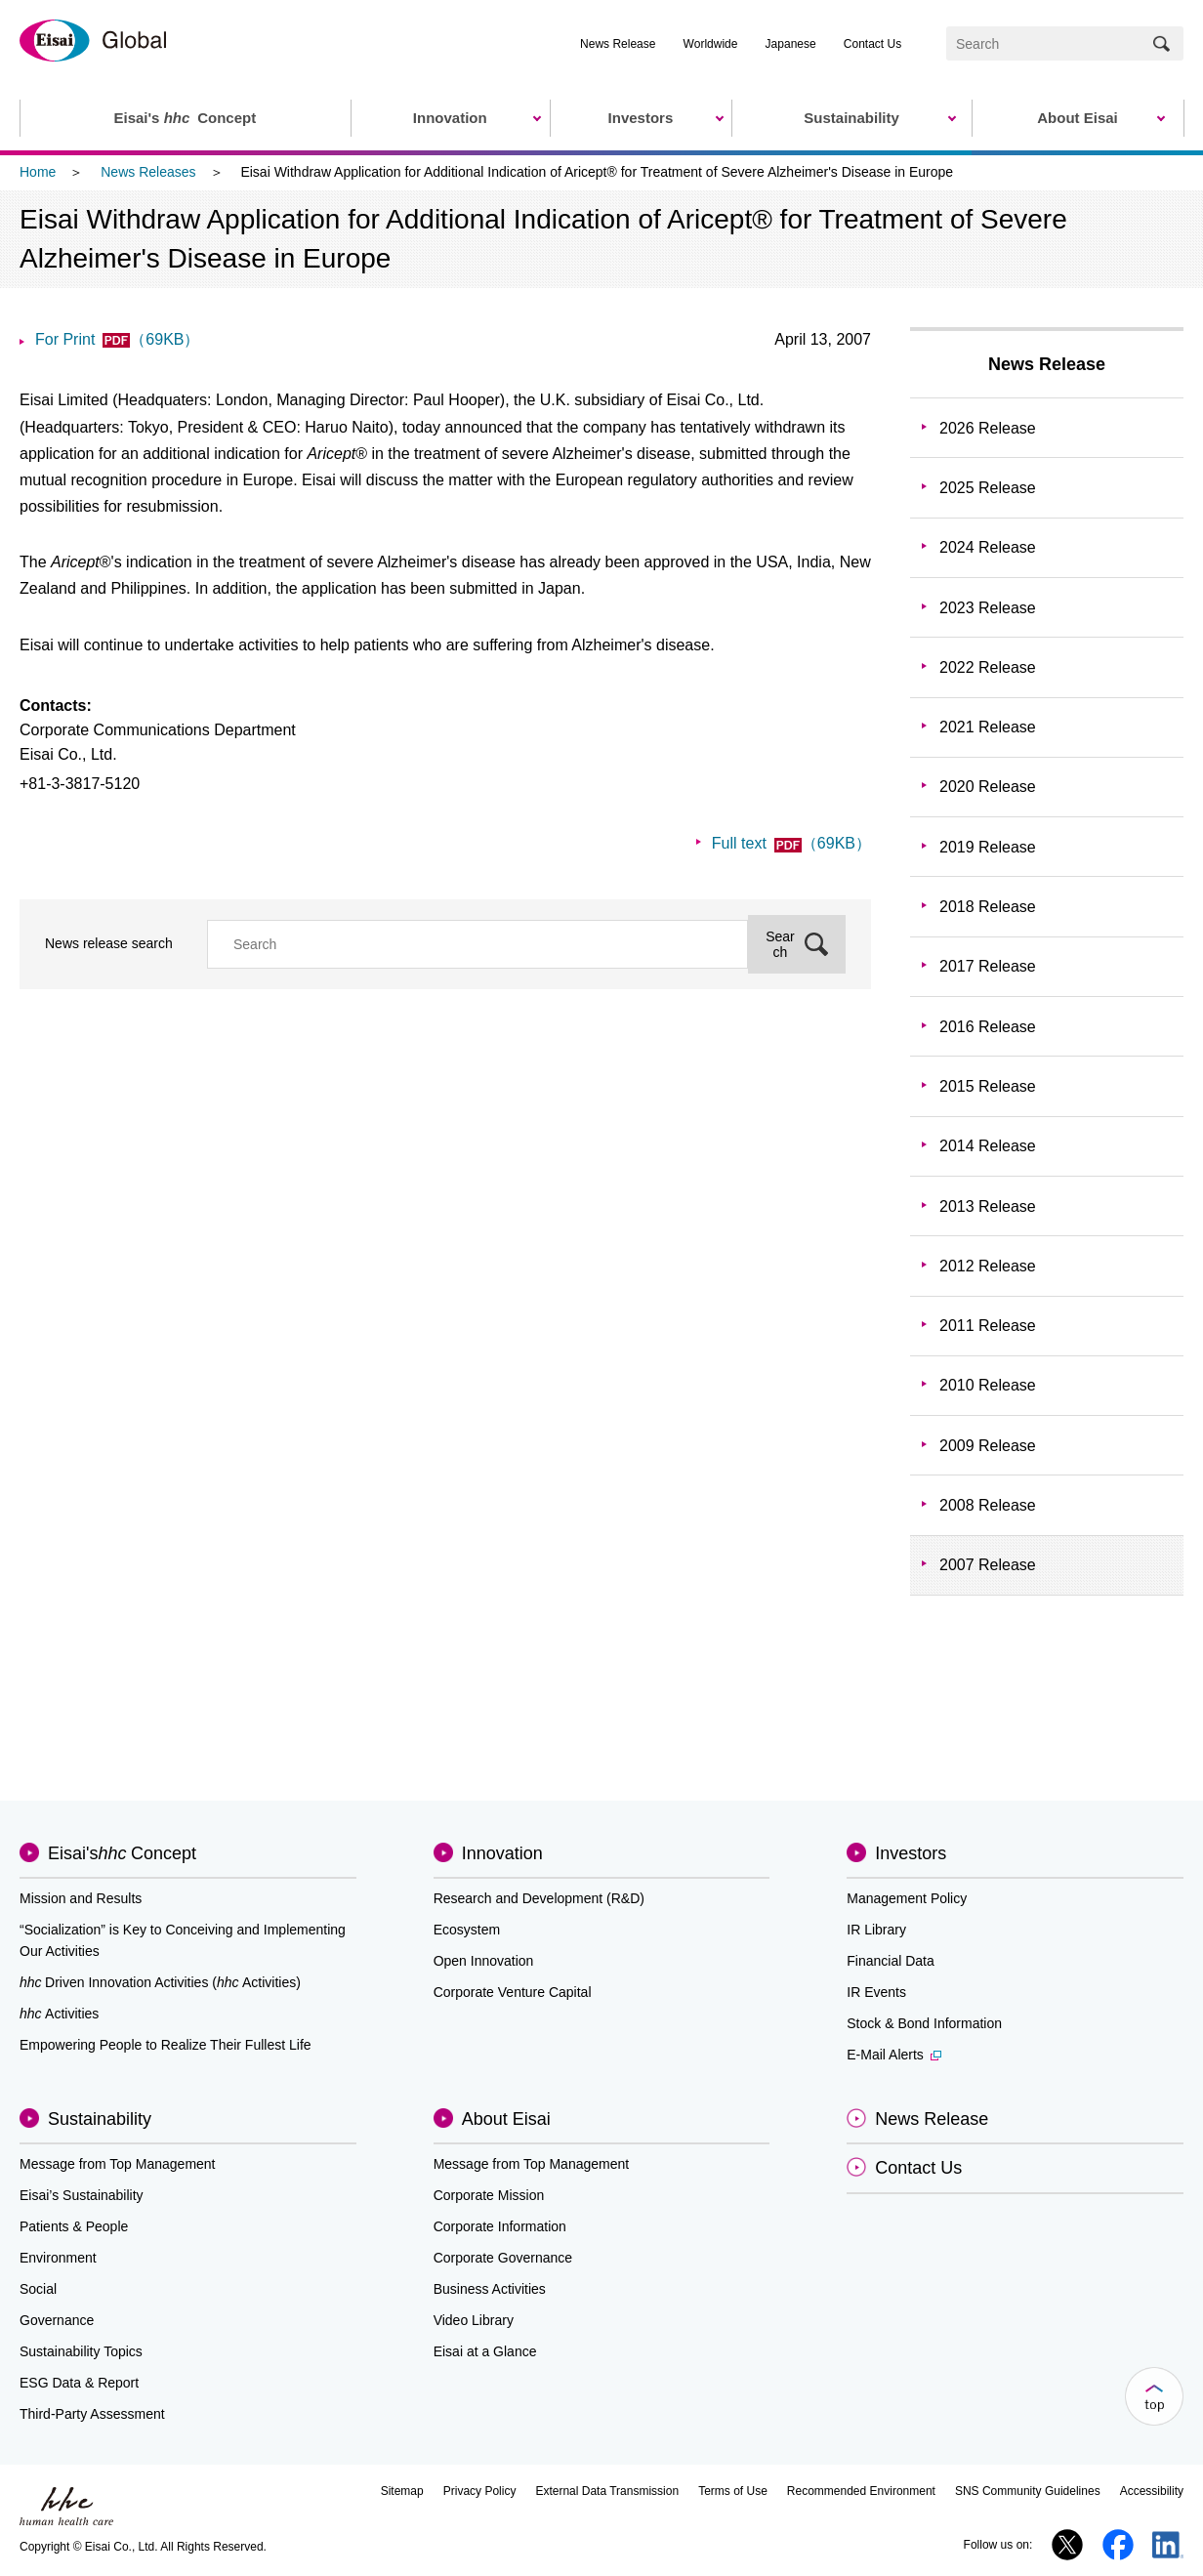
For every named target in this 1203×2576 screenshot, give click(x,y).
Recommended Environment (861, 2491)
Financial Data (890, 1961)
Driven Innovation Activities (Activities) (160, 1982)
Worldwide (711, 44)
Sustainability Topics (81, 2351)
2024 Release (987, 547)
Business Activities (490, 2289)
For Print (117, 339)
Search (780, 944)
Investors (910, 1853)
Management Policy (907, 1898)
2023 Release (987, 608)
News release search (109, 943)
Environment (58, 2257)
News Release (617, 44)
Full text (791, 843)
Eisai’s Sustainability (82, 2195)
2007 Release (987, 1565)
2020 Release (987, 786)
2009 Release (987, 1445)
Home (38, 172)
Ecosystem (467, 1929)
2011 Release (987, 1325)
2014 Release (987, 1146)
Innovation (502, 1853)
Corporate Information (500, 2226)
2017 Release (987, 966)
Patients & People (74, 2226)
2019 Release (987, 847)
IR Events (876, 1992)
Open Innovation (484, 1961)
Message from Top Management (118, 2164)
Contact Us (872, 44)
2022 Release (987, 667)
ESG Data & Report (79, 2382)
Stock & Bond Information (924, 2023)
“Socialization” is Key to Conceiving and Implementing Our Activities (183, 1940)
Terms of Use (732, 2491)
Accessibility (1151, 2491)
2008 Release (987, 1505)
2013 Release (987, 1206)
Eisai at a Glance (485, 2351)
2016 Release (987, 1026)
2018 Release (987, 906)
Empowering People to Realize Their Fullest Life (165, 2045)
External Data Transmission (607, 2491)
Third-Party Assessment (92, 2414)
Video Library (474, 2320)
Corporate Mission (489, 2195)
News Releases (148, 172)
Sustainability (99, 2119)
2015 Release (987, 1086)
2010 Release (987, 1385)
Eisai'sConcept (122, 1853)
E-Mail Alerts (894, 2054)
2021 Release (987, 727)
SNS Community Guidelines (1027, 2491)
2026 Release (987, 428)
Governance (57, 2320)
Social (38, 2289)
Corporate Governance (503, 2257)
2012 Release (987, 1266)
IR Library (876, 1929)
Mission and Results (81, 1898)
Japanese (791, 44)
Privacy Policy (480, 2491)
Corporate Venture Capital (513, 1992)
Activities (59, 2013)
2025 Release (987, 487)
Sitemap (402, 2491)
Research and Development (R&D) (539, 1898)
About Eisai (506, 2119)
